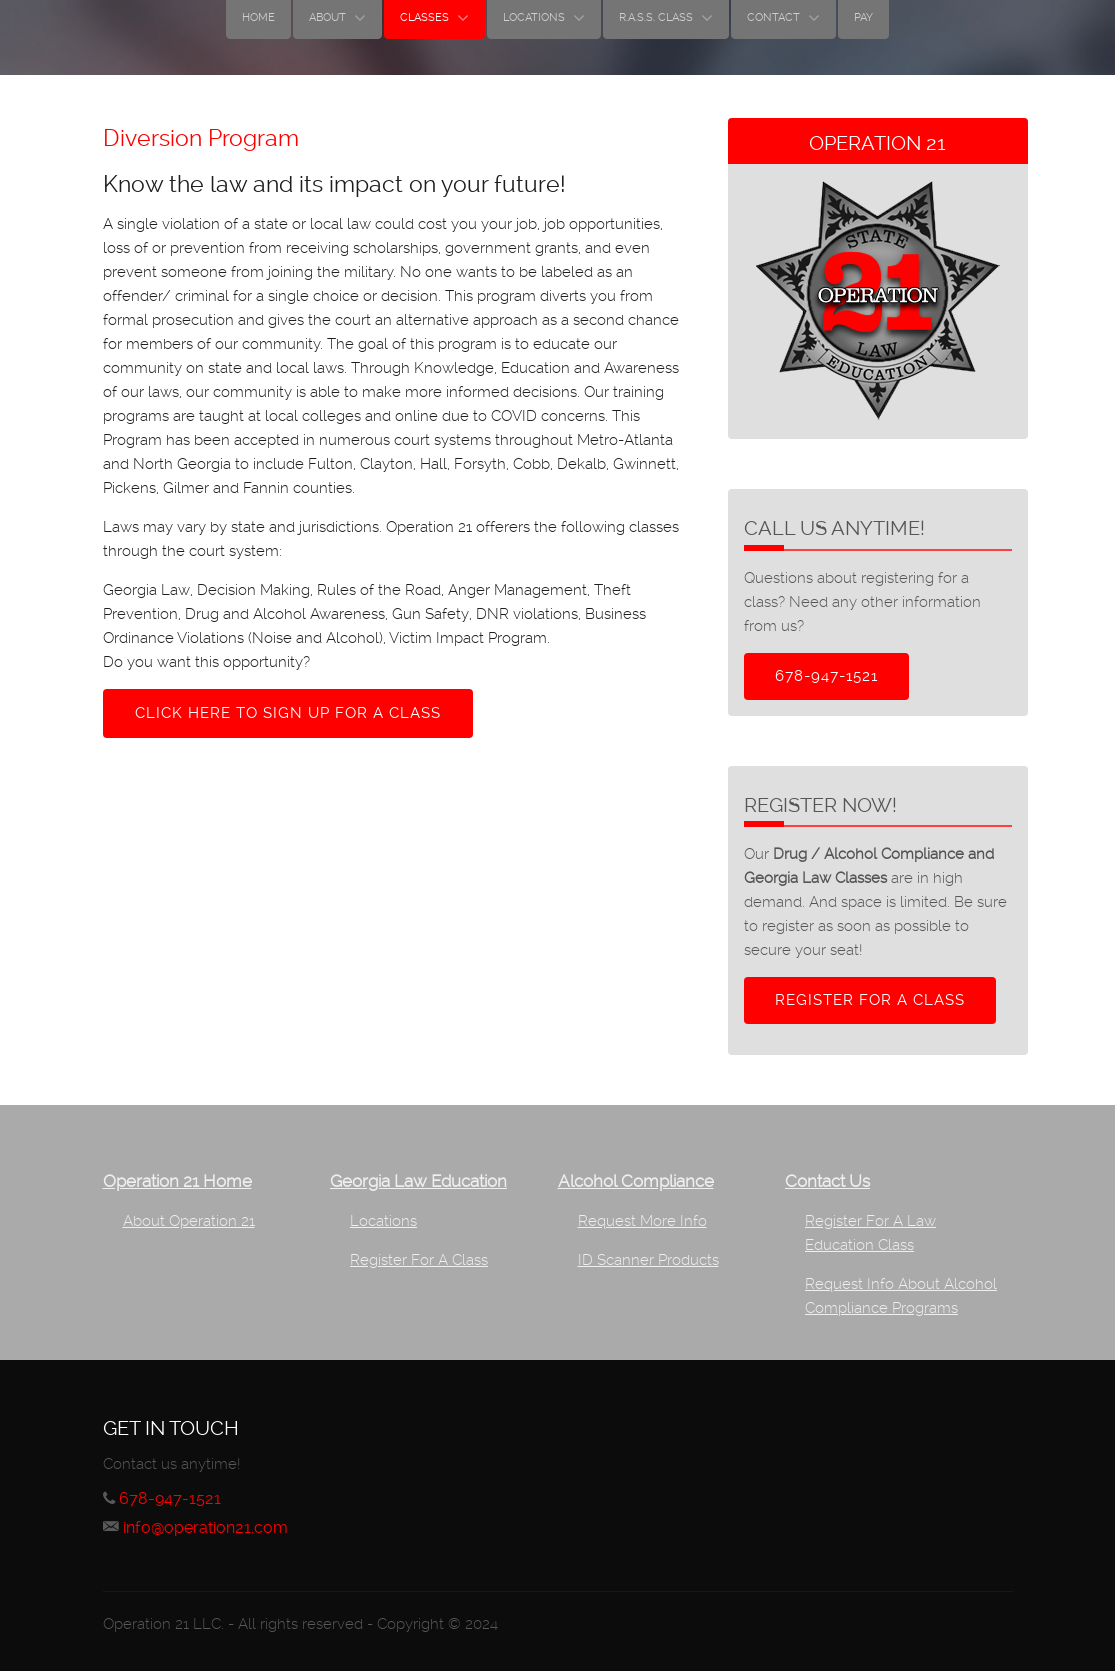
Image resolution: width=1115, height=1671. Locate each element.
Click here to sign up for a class (288, 713)
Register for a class (870, 1000)
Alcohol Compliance (636, 1181)
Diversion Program (201, 138)
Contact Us (827, 1181)
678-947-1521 (826, 676)
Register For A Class (419, 1260)
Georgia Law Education (418, 1181)
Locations (383, 1221)
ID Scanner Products (648, 1260)
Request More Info (642, 1221)
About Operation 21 (189, 1221)
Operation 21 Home (177, 1181)
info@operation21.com (205, 1527)
